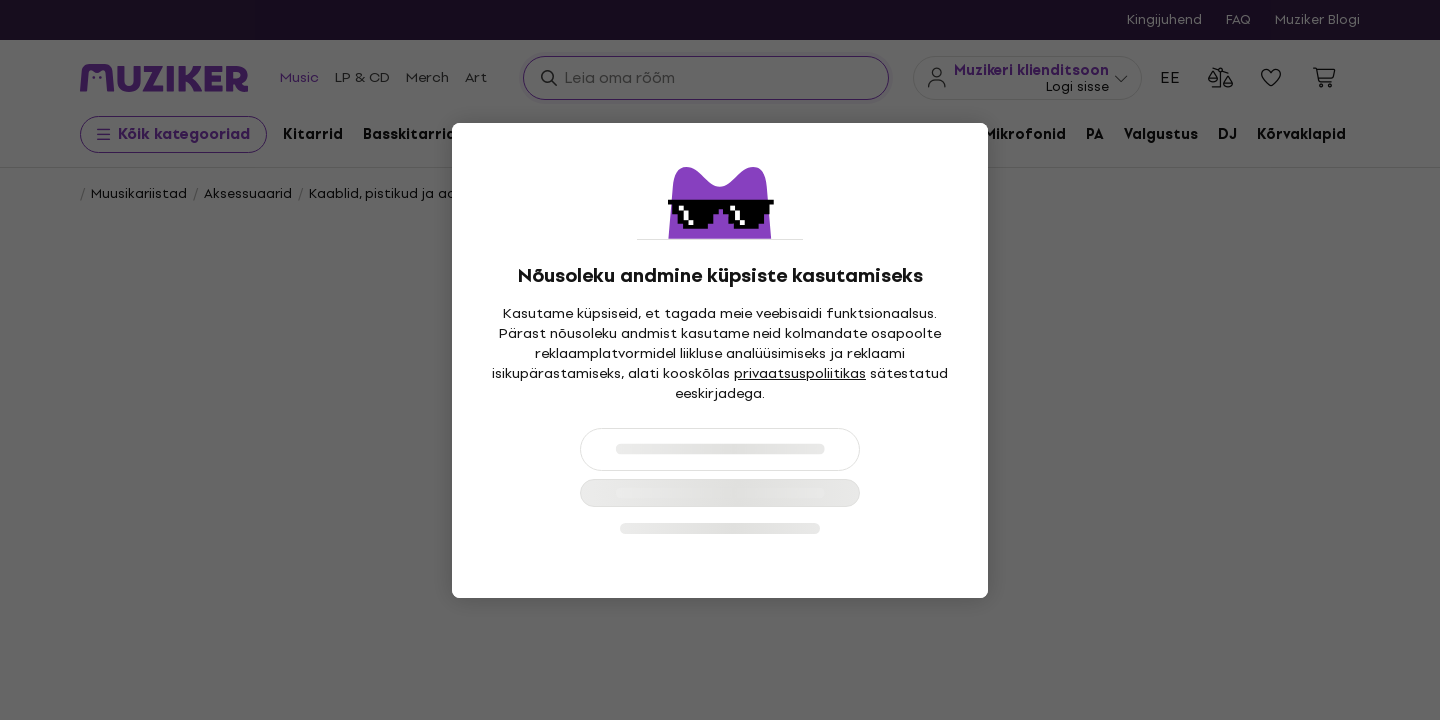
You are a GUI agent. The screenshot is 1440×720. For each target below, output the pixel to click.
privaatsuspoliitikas (800, 373)
